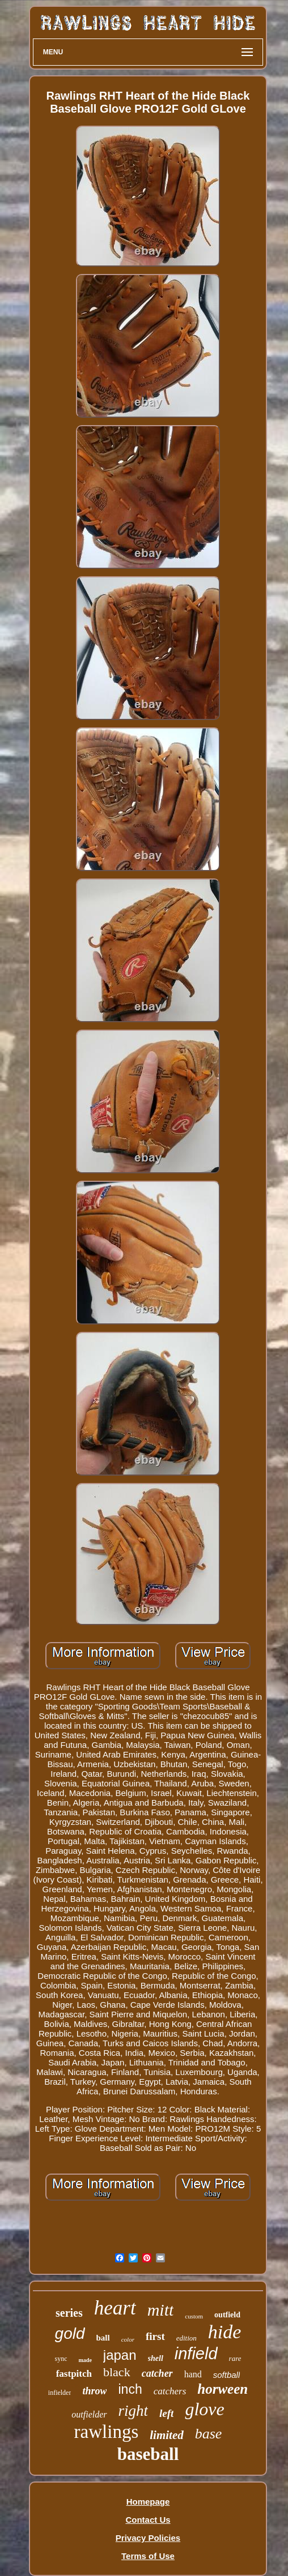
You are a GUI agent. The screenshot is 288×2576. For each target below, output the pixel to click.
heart (115, 2308)
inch (130, 2389)
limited (167, 2435)
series (69, 2313)
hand (193, 2374)
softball (226, 2375)
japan (120, 2355)
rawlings (106, 2431)
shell (155, 2358)
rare (235, 2358)
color (127, 2339)
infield (196, 2353)
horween (222, 2389)
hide (225, 2331)
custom (194, 2316)
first (155, 2336)
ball (103, 2337)
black (116, 2372)
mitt (160, 2309)
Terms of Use (148, 2556)
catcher (157, 2373)
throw (94, 2391)
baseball (148, 2454)
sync (60, 2359)
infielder (59, 2393)
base (208, 2433)
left (166, 2413)
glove (204, 2409)
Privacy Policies (148, 2538)
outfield (227, 2315)
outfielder (89, 2414)
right (133, 2410)
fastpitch (74, 2373)
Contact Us (147, 2519)
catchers (170, 2391)
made (84, 2360)
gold (70, 2333)
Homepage (148, 2501)
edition (186, 2338)
